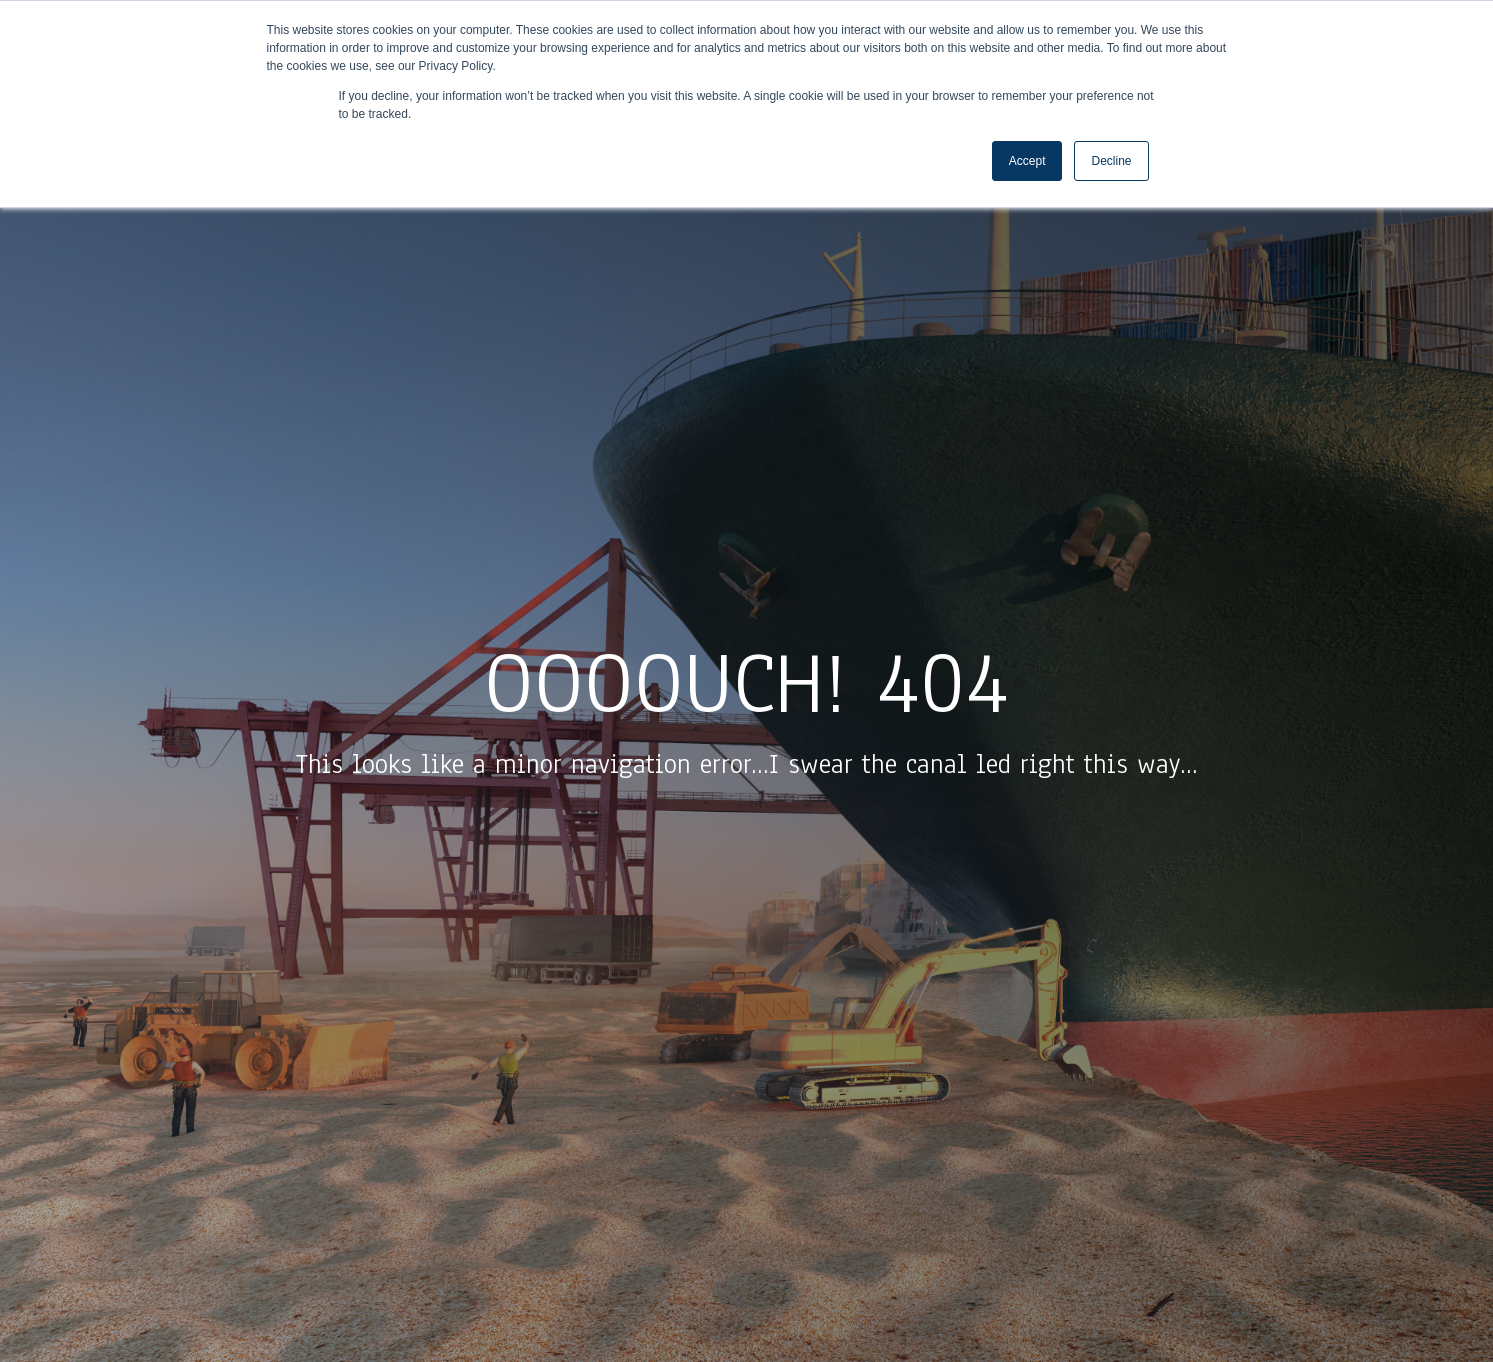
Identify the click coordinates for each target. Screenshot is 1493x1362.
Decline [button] (1111, 161)
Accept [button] (1027, 161)
